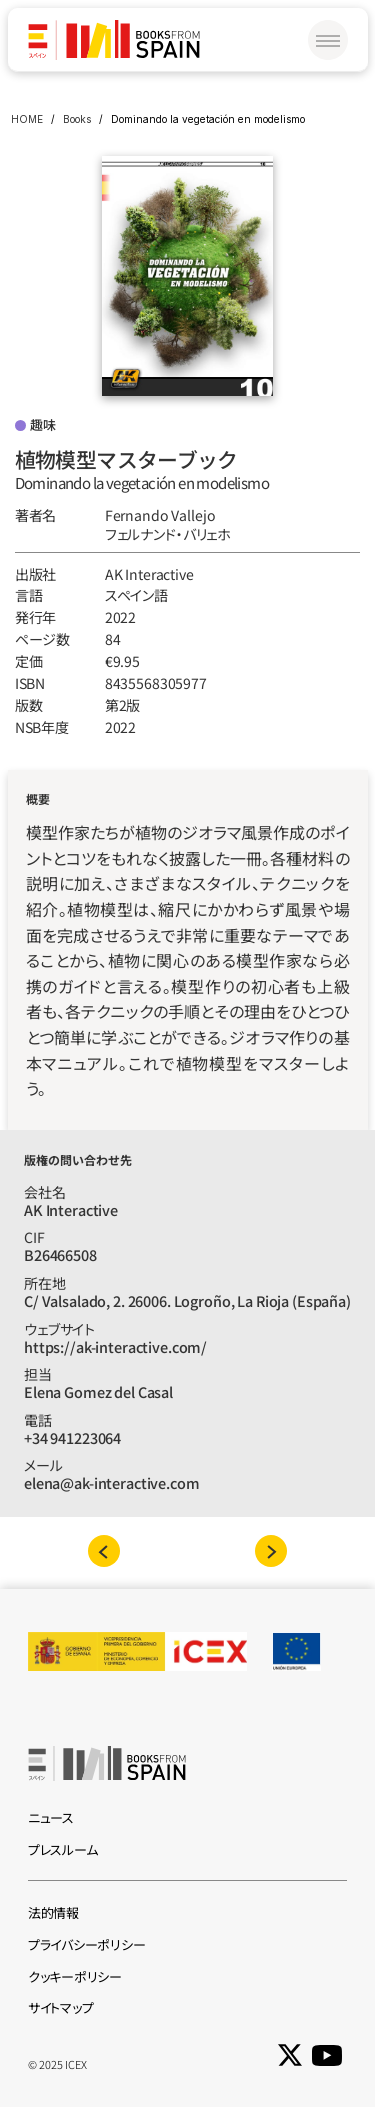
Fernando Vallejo (160, 515)
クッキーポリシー (75, 1976)
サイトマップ (60, 2007)
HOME (27, 119)
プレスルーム (62, 1849)
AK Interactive (149, 574)
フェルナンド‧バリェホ (168, 534)
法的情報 (53, 1912)
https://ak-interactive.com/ (115, 1346)
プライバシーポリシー (86, 1944)
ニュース (51, 1817)
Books (77, 119)
